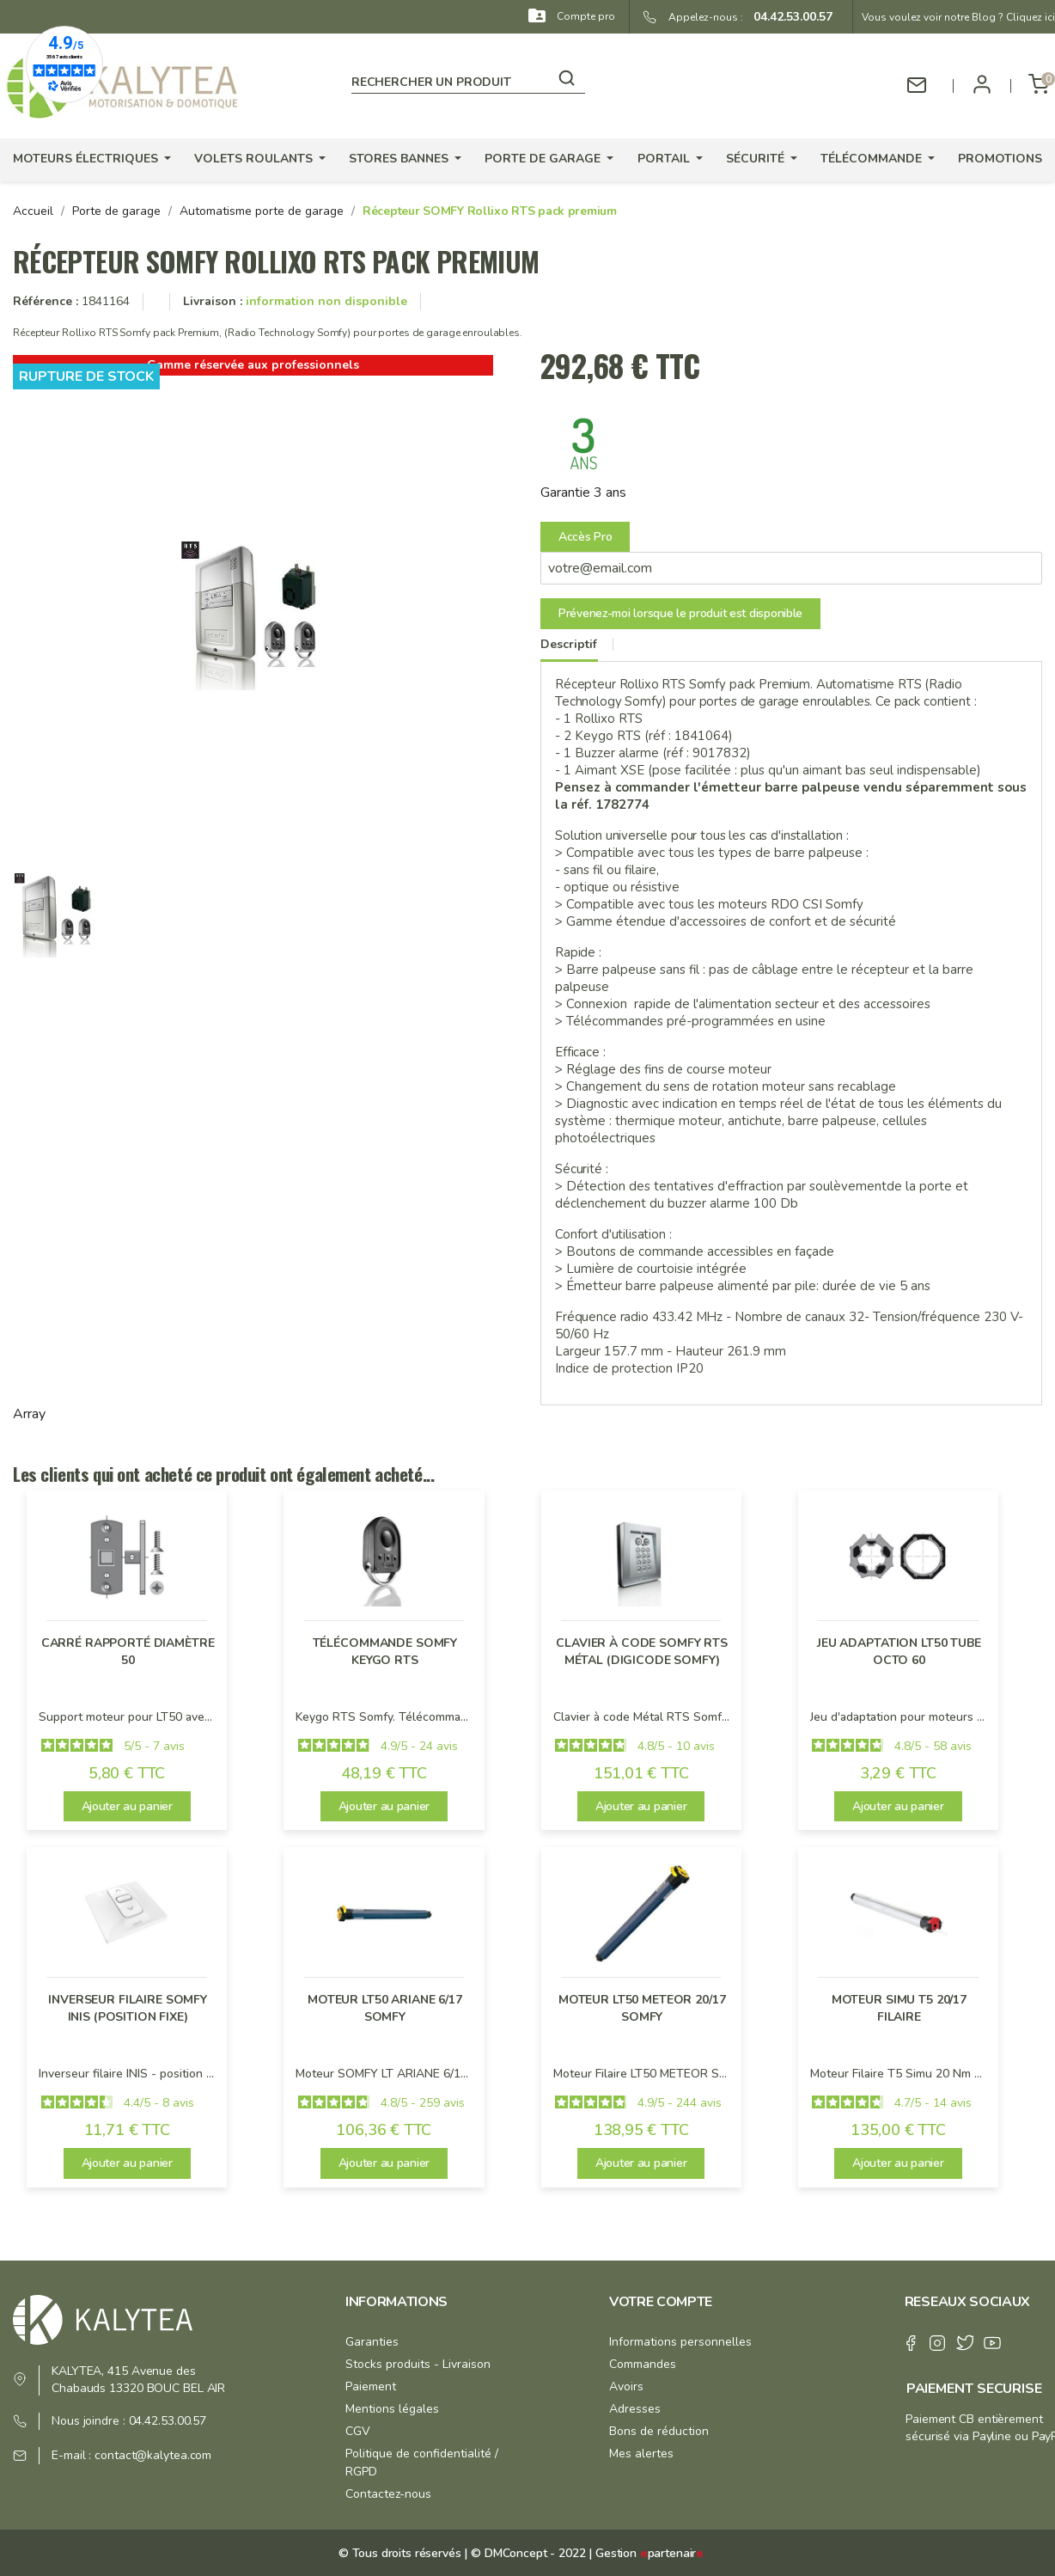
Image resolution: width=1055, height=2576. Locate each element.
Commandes (642, 2364)
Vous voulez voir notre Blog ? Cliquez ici (958, 17)
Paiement (370, 2386)
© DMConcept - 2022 (526, 2553)
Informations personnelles (680, 2342)
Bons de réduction (659, 2431)
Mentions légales (392, 2409)
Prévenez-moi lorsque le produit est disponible (680, 613)
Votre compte (660, 2301)
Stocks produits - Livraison (418, 2364)
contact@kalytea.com (153, 2455)
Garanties (372, 2342)
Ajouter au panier (127, 1806)
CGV (357, 2431)
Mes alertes (641, 2453)
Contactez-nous (388, 2494)
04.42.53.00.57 (787, 17)
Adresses (635, 2409)
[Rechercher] (468, 79)
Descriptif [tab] (568, 644)
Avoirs (626, 2386)
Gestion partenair (649, 2553)
